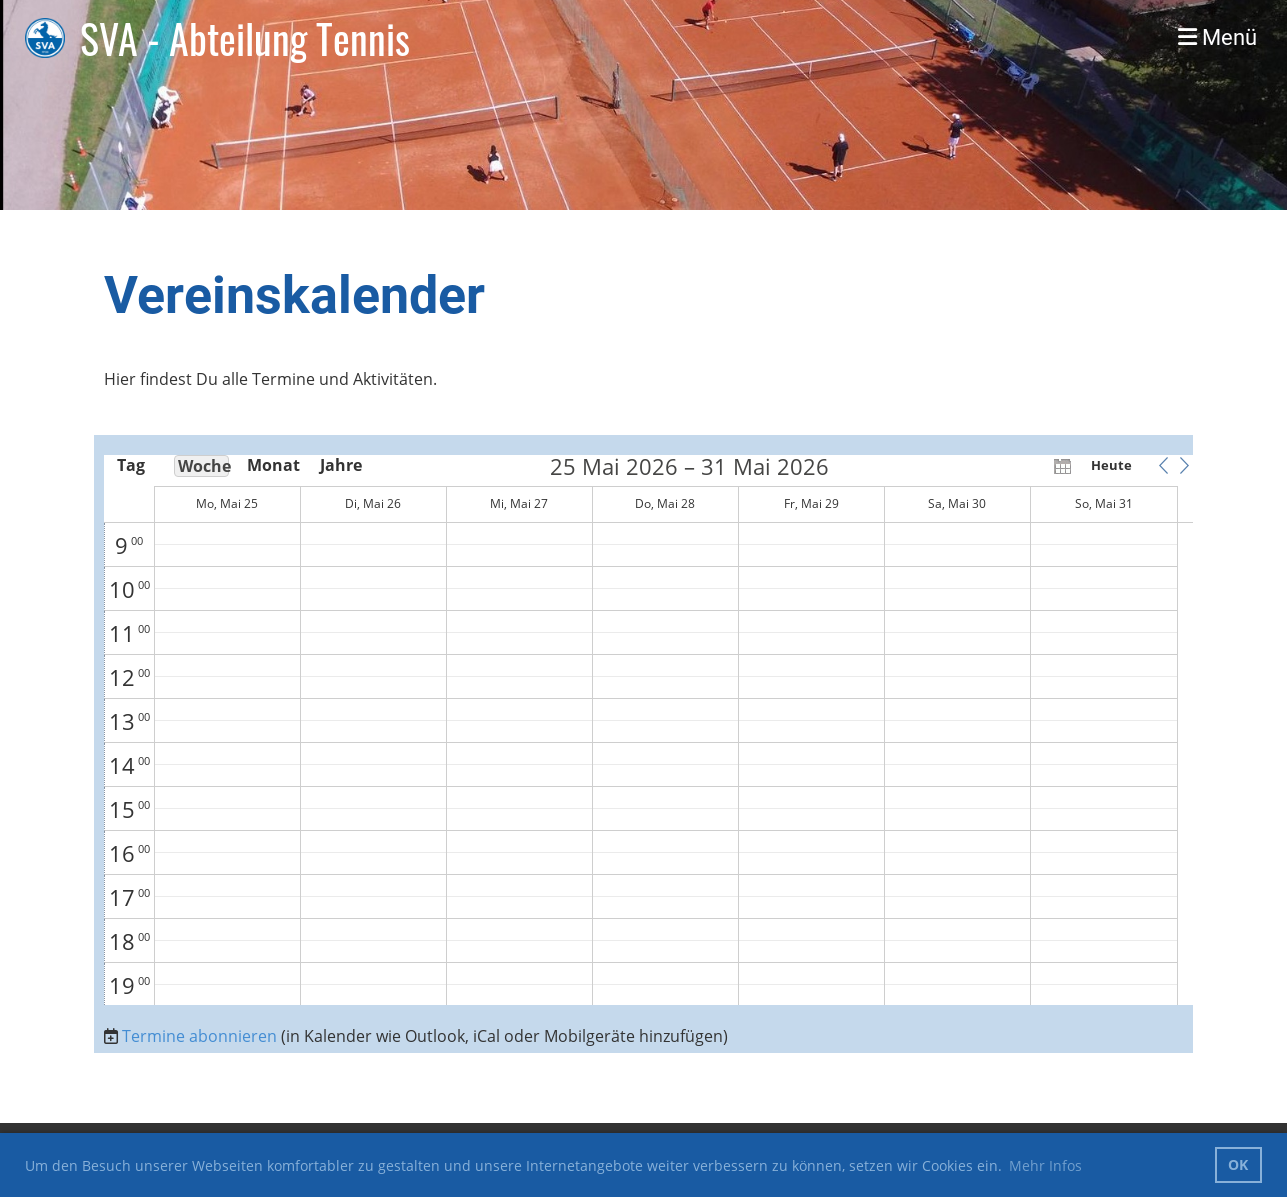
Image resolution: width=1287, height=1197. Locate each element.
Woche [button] (203, 466)
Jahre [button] (341, 465)
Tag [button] (131, 465)
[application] (649, 730)
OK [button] (1238, 1164)
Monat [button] (272, 465)
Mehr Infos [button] (1045, 1165)
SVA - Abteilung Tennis (245, 38)
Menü (1217, 37)
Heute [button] (1111, 465)
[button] (1164, 465)
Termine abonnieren (199, 1036)
